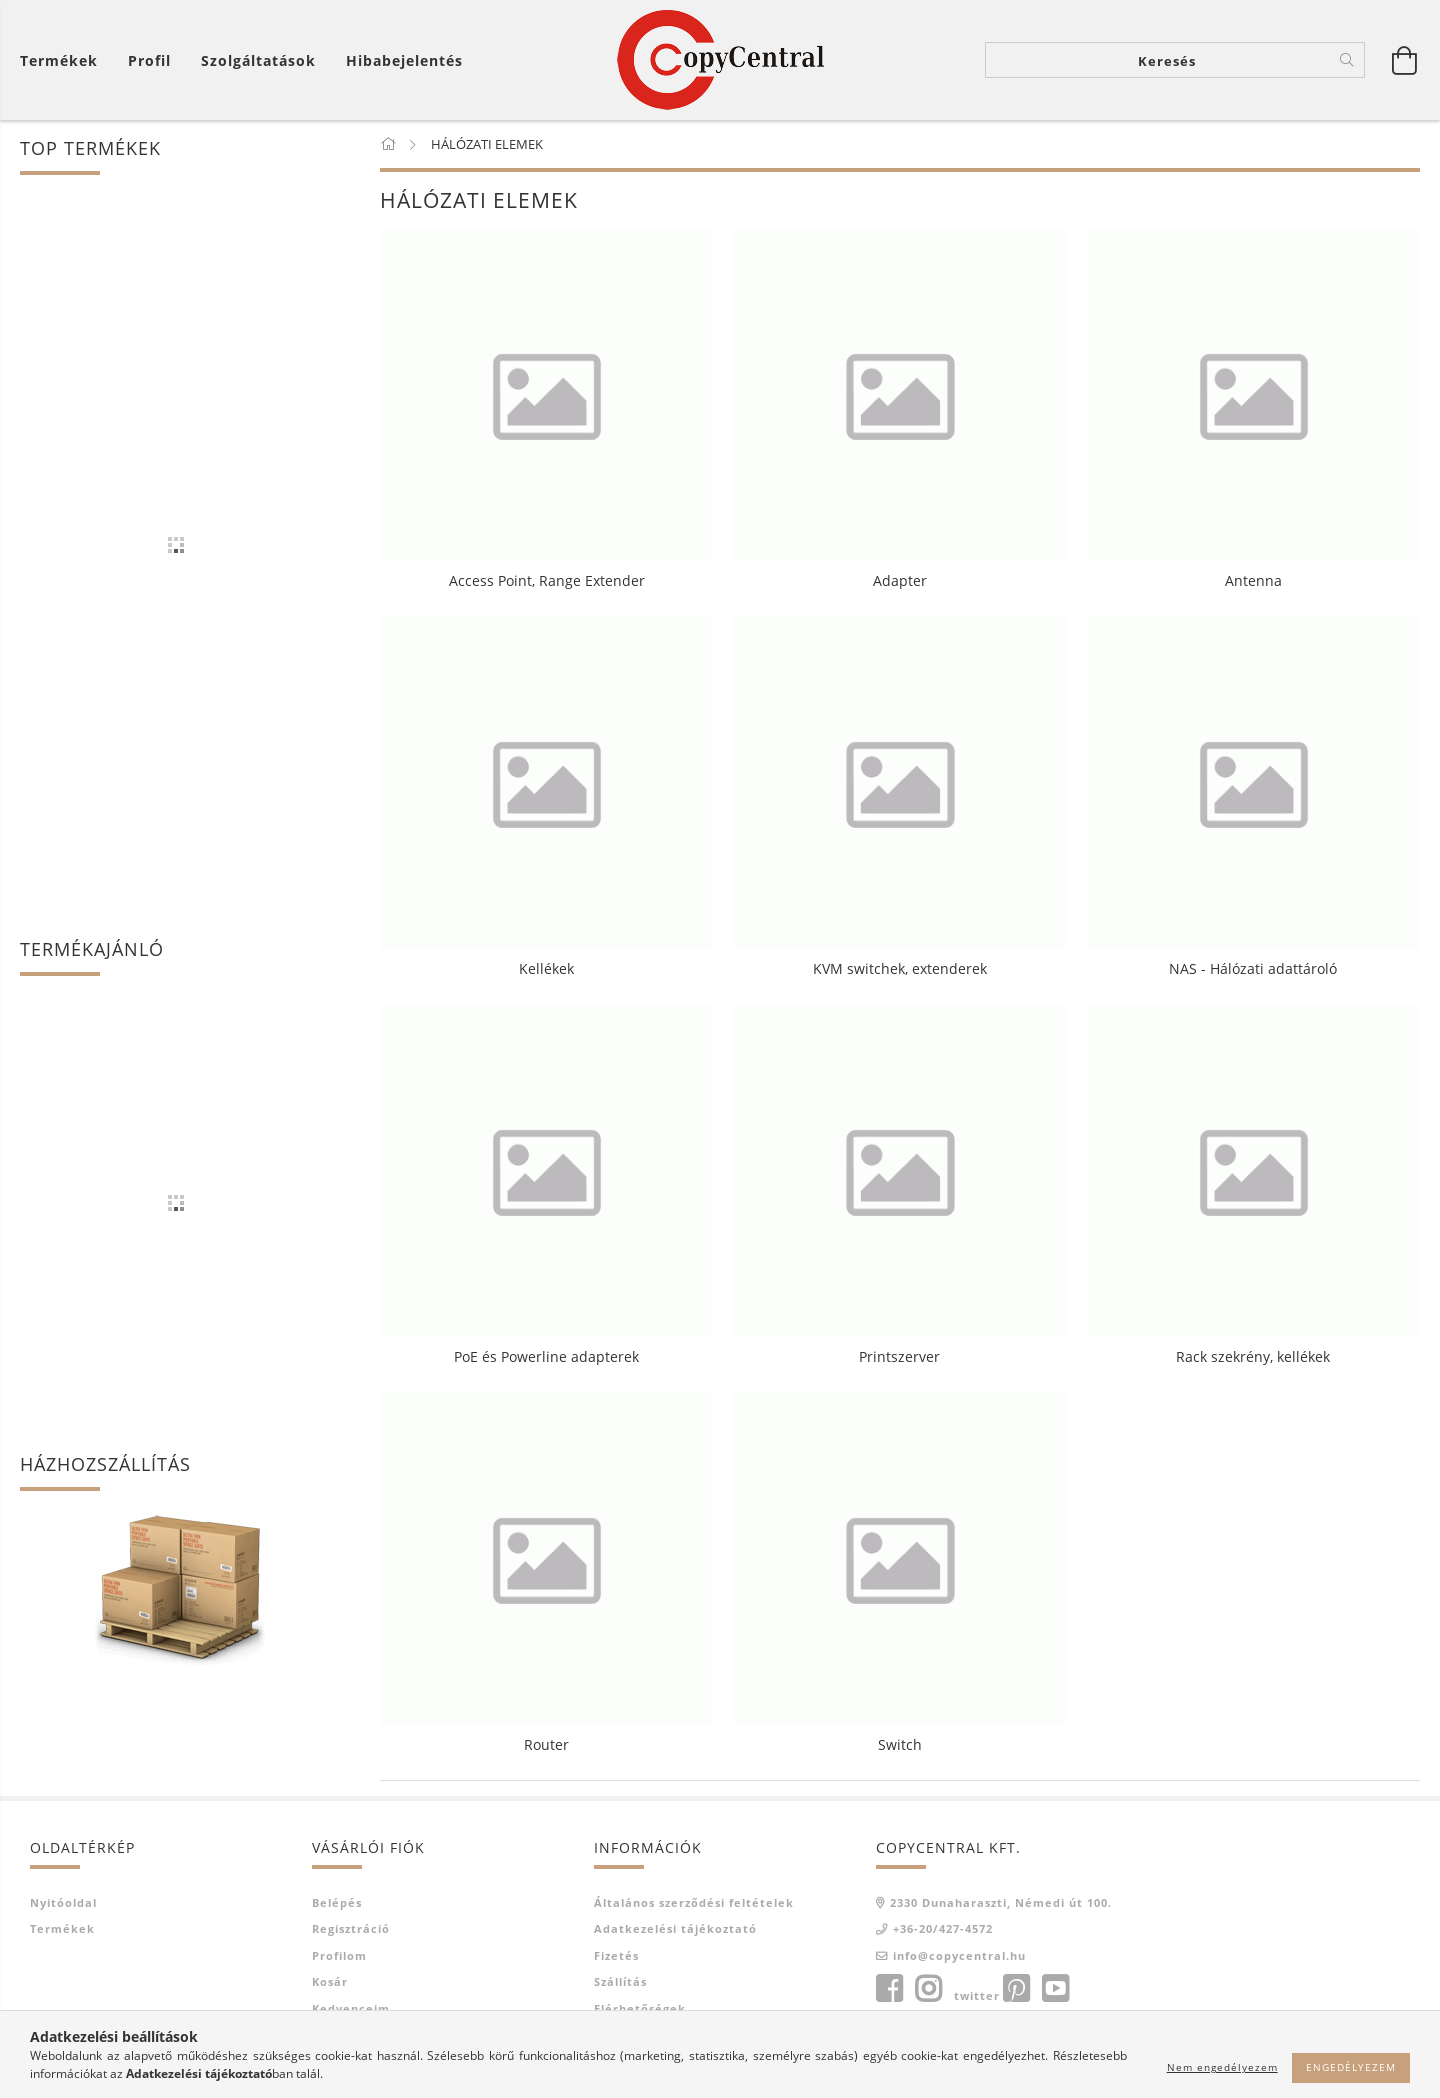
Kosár (330, 1981)
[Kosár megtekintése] (64, 60)
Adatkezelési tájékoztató (675, 1928)
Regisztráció (351, 1928)
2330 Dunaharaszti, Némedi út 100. (1001, 1902)
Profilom (339, 1955)
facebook (889, 1989)
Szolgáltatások (258, 60)
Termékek (62, 1928)
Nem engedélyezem (1222, 2067)
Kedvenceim (351, 2008)
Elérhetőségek (640, 2008)
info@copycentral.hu (959, 1955)
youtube (1055, 1989)
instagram (928, 1989)
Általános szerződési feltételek (694, 1902)
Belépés (337, 1902)
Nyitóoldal (63, 1902)
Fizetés (616, 1955)
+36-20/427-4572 (943, 1928)
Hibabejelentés (404, 60)
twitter (977, 1995)
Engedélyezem (1351, 2067)
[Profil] (149, 60)
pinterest (1016, 1989)
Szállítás (620, 1981)
